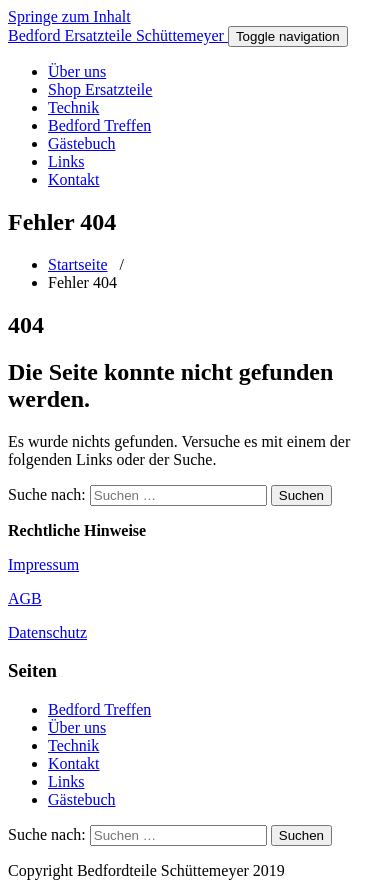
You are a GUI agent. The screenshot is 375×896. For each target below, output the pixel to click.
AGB (25, 598)
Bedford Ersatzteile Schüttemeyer (118, 35)
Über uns (77, 71)
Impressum (43, 564)
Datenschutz (47, 632)
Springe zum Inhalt (69, 16)
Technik (73, 107)
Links (66, 161)
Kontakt (74, 179)
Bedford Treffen (99, 125)
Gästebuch (82, 143)
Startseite (78, 264)
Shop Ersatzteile (100, 89)
